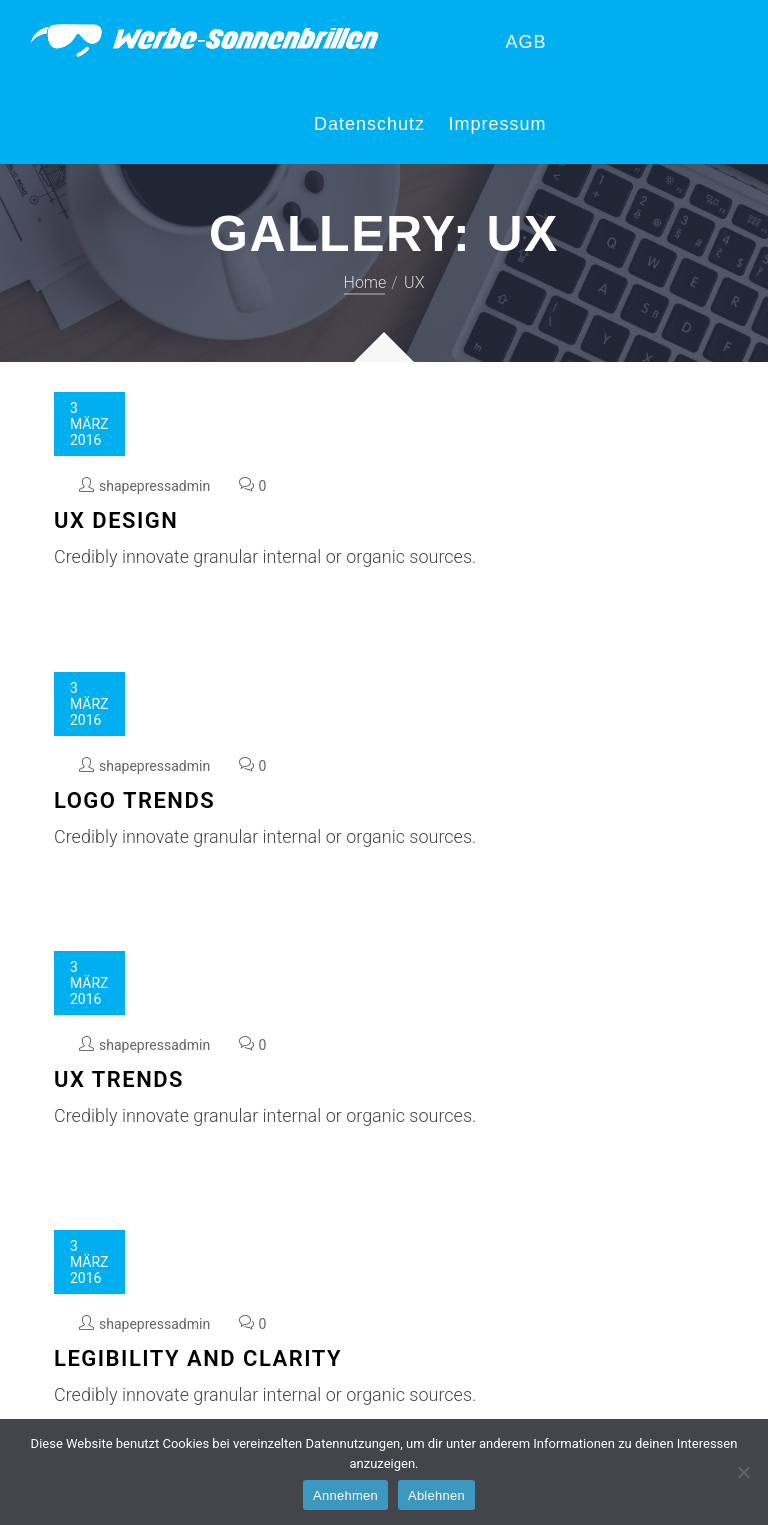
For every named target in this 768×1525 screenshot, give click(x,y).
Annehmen (345, 1495)
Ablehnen (436, 1495)
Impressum (497, 124)
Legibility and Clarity (198, 1358)
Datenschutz (369, 124)
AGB (525, 42)
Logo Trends (134, 800)
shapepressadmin (154, 486)
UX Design (116, 520)
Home (365, 282)
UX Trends (119, 1079)
